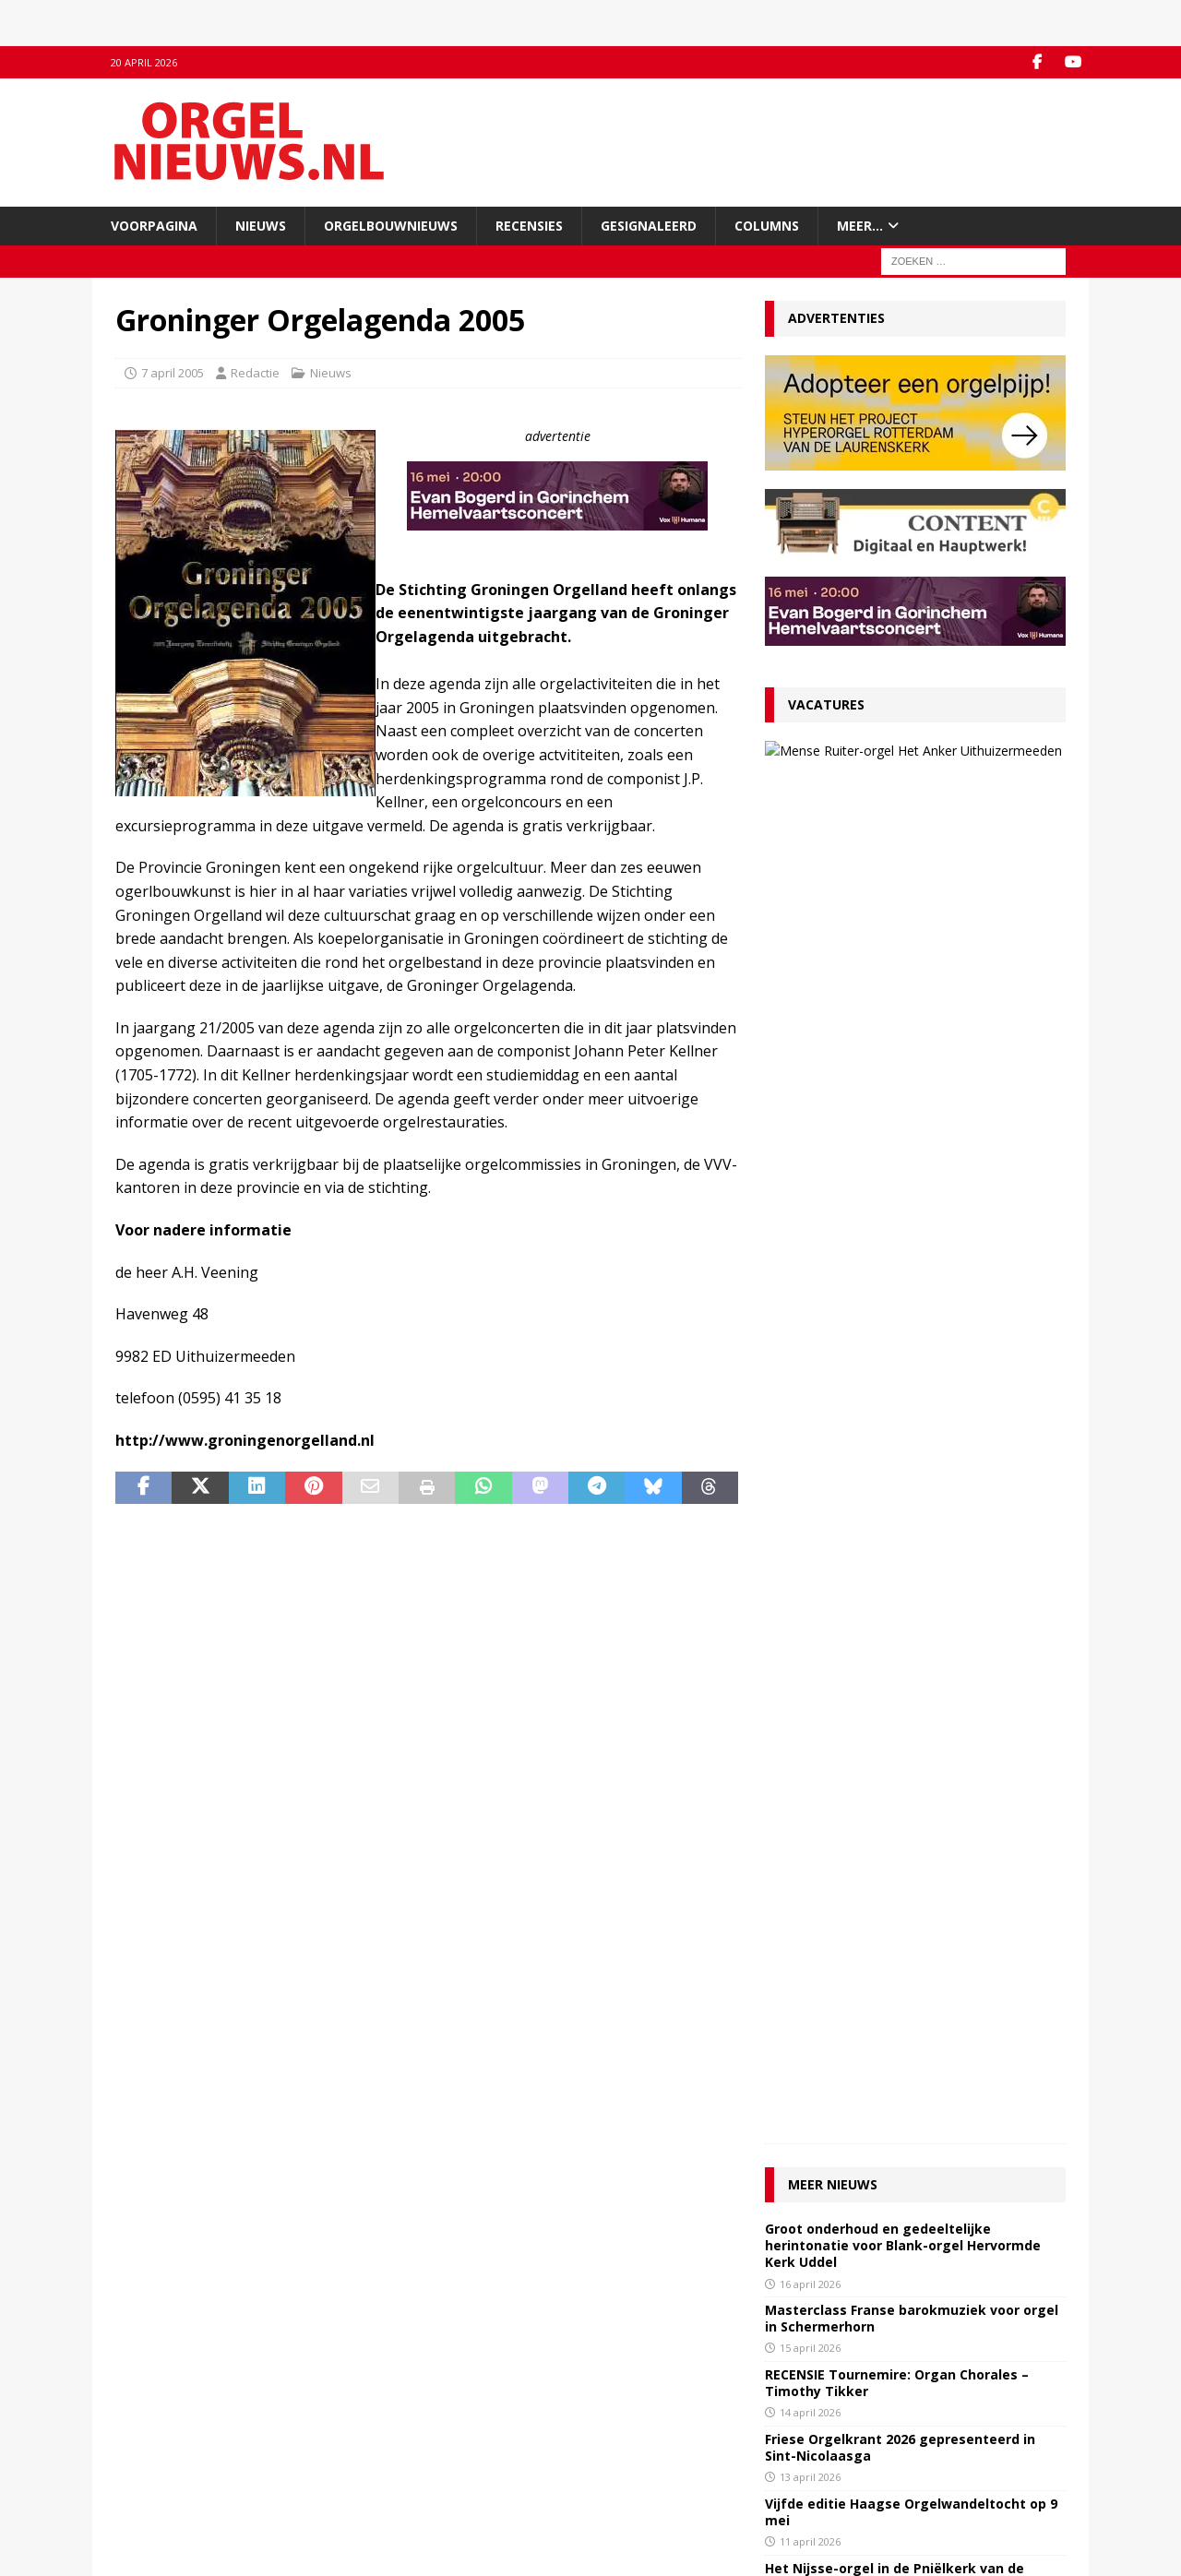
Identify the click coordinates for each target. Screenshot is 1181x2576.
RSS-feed (385, 2446)
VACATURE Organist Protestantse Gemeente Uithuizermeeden (934, 765)
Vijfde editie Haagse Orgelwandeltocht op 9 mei (911, 1199)
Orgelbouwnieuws (391, 225)
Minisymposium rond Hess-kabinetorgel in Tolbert (906, 1328)
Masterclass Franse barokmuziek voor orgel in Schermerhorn (911, 1005)
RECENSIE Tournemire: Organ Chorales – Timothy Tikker (897, 1070)
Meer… (860, 225)
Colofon (137, 2504)
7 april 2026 (807, 1358)
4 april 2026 (807, 1487)
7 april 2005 (172, 372)
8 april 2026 (807, 1294)
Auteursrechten (159, 2484)
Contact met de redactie (181, 2408)
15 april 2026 (810, 1036)
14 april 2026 (810, 1100)
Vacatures (826, 704)
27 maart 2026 (901, 803)
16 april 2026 (810, 971)
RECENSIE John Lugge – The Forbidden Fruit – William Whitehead (912, 1393)
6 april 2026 (807, 1422)
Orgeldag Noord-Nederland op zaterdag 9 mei (904, 1522)
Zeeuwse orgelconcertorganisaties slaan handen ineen (902, 1457)
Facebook (386, 2408)
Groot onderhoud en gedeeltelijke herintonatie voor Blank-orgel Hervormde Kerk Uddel (903, 932)
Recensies (529, 225)
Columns (766, 225)
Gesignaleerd (649, 225)
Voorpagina (154, 225)
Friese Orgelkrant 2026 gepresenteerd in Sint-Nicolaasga (900, 1134)
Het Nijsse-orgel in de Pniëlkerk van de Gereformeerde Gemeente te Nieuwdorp (900, 1263)
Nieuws (260, 225)
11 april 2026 (810, 1229)
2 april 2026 (807, 1551)
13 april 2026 (810, 1165)
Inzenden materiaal (170, 2427)
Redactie (255, 372)
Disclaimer (144, 2465)
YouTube (384, 2427)
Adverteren (147, 2446)
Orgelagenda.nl (645, 2408)
